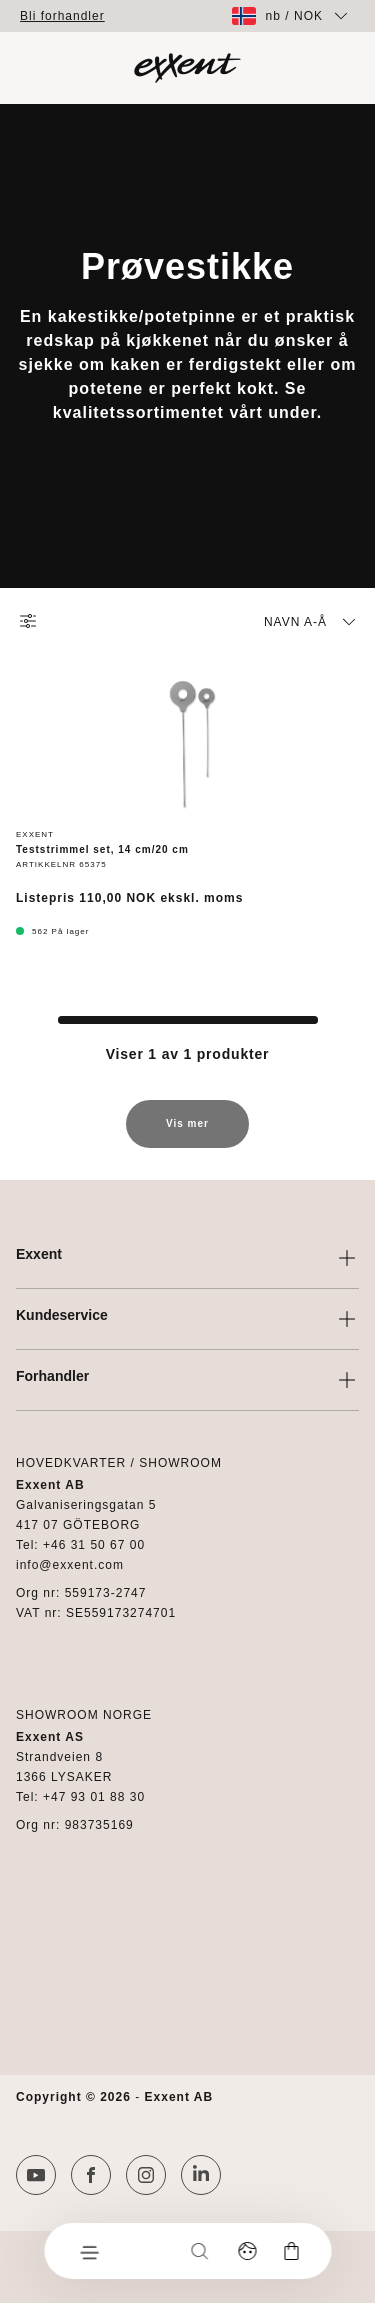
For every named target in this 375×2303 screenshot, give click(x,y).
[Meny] (88, 2251)
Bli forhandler (62, 16)
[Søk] (199, 2251)
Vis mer (187, 1133)
